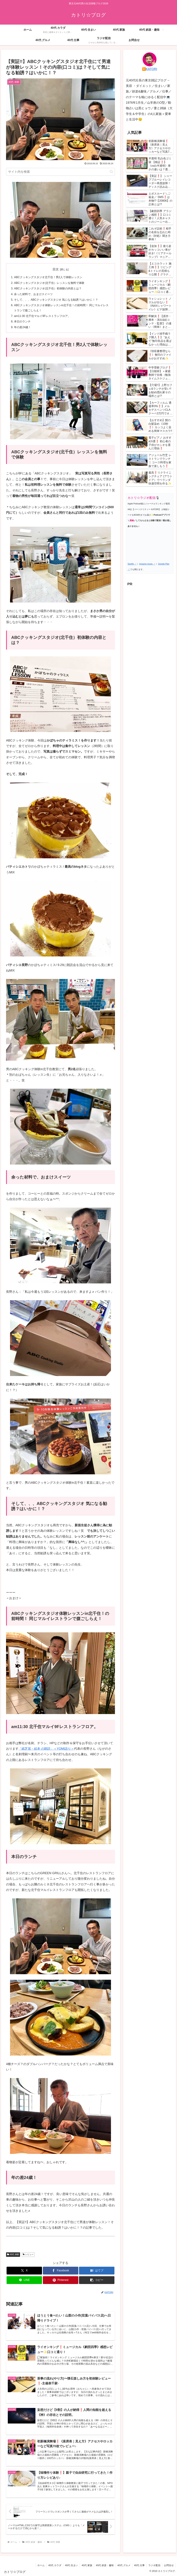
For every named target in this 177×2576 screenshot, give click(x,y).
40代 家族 (87, 2565)
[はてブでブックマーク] (96, 2270)
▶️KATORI (149, 69)
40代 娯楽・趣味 (105, 2565)
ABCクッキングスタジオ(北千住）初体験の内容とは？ (48, 288)
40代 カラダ (54, 2565)
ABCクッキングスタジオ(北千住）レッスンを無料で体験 (49, 282)
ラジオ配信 (154, 2565)
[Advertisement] (149, 622)
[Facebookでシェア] (60, 2270)
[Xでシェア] (24, 2270)
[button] (111, 172)
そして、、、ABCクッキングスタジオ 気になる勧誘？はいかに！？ (56, 299)
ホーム (41, 2565)
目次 (56, 269)
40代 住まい (71, 2565)
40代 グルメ (123, 2565)
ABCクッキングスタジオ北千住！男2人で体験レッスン (48, 277)
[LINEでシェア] (24, 2280)
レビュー (28, 2254)
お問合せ (169, 2565)
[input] (60, 172)
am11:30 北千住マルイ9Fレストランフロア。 (42, 315)
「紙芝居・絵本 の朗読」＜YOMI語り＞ (46, 1748)
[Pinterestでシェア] (60, 2280)
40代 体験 (13, 2254)
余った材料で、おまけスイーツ (33, 294)
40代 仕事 (139, 2565)
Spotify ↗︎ (132, 564)
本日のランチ (22, 321)
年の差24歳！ (22, 327)
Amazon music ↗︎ (147, 564)
